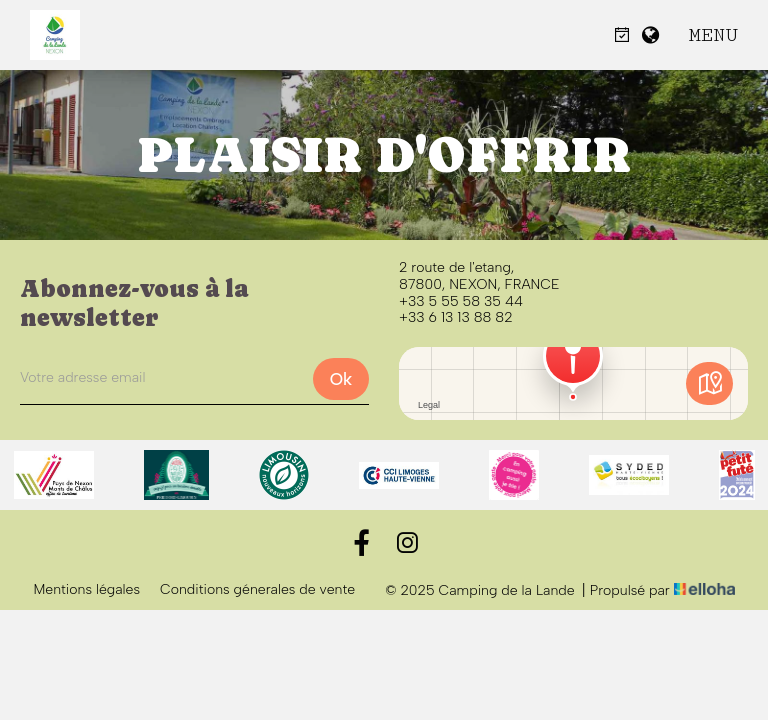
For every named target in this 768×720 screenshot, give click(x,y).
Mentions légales (86, 590)
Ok (341, 379)
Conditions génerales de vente (257, 590)
